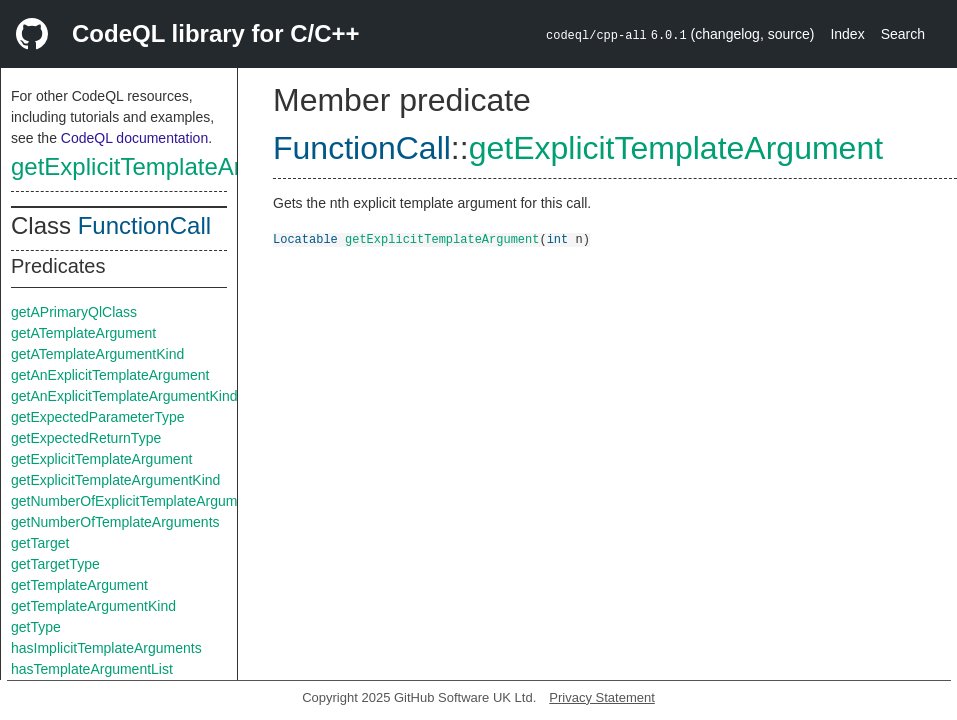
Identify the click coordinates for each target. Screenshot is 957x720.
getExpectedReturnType (86, 438)
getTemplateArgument (79, 585)
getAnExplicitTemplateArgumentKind (124, 396)
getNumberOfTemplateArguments (115, 522)
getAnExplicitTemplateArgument (110, 375)
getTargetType (55, 564)
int (558, 238)
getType (36, 627)
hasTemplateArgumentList (92, 669)
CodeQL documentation (134, 138)
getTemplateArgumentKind (93, 606)
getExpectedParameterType (98, 417)
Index (847, 34)
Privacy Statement (602, 697)
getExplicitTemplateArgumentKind (115, 480)
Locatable (305, 238)
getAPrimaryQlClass (74, 312)
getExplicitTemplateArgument (166, 166)
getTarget (40, 543)
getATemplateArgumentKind (97, 354)
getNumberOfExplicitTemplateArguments (137, 501)
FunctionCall (144, 225)
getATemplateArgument (83, 333)
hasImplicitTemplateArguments (106, 648)
